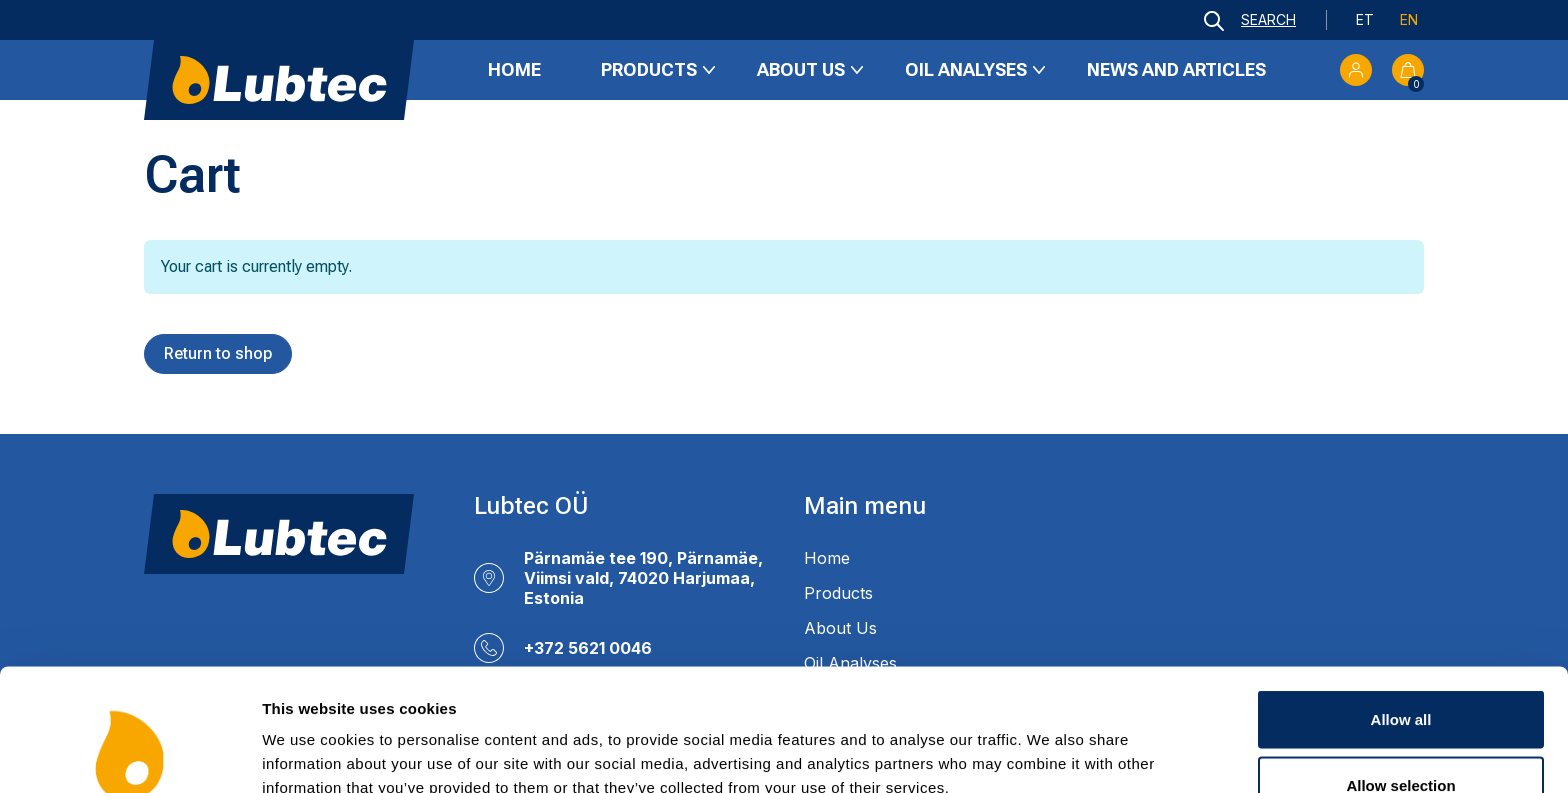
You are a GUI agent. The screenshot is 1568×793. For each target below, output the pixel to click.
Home (514, 69)
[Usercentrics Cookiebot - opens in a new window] (129, 754)
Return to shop (218, 353)
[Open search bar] (1250, 20)
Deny (1401, 739)
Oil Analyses (966, 69)
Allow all (1401, 608)
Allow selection (1400, 674)
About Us (801, 69)
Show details (1049, 741)
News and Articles (1176, 69)
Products (649, 69)
